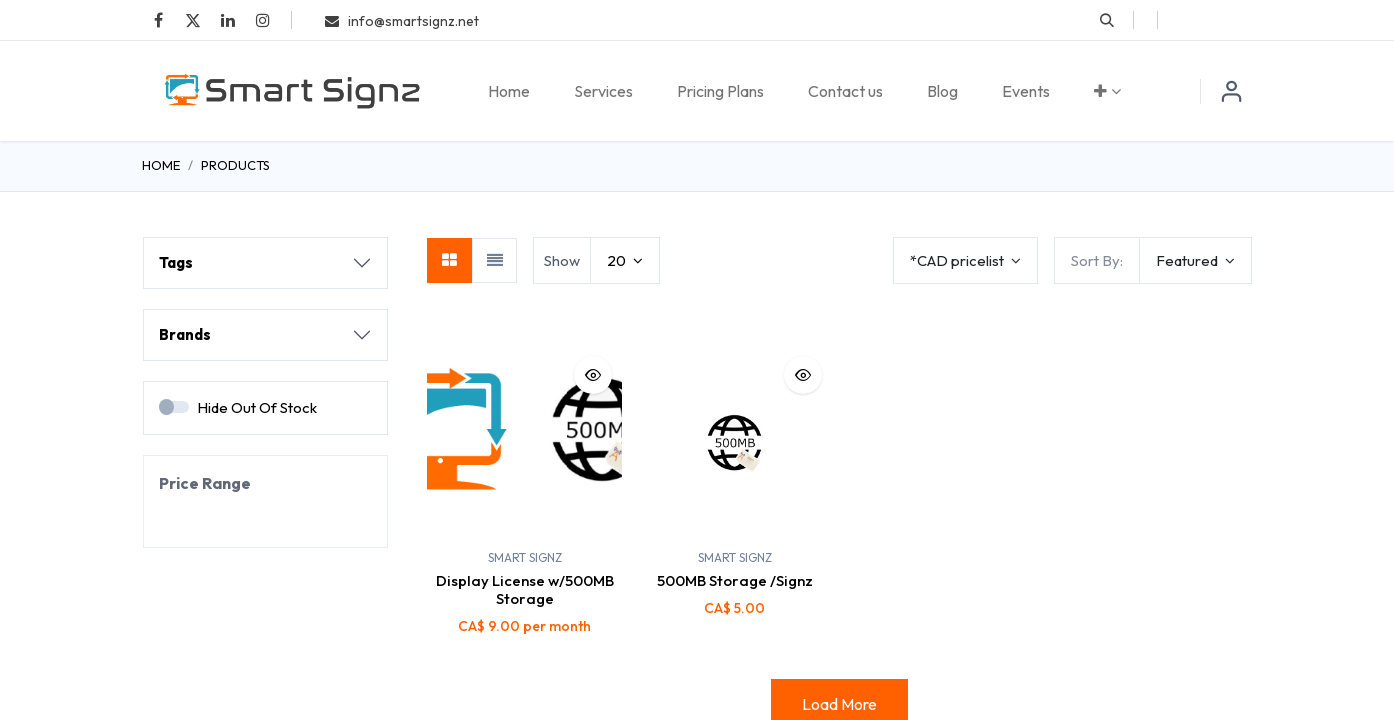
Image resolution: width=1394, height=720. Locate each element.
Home (161, 165)
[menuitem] (509, 91)
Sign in (1232, 91)
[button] (1107, 20)
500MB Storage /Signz (735, 580)
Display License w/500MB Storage (525, 589)
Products (235, 165)
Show (562, 260)
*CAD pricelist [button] (958, 260)
